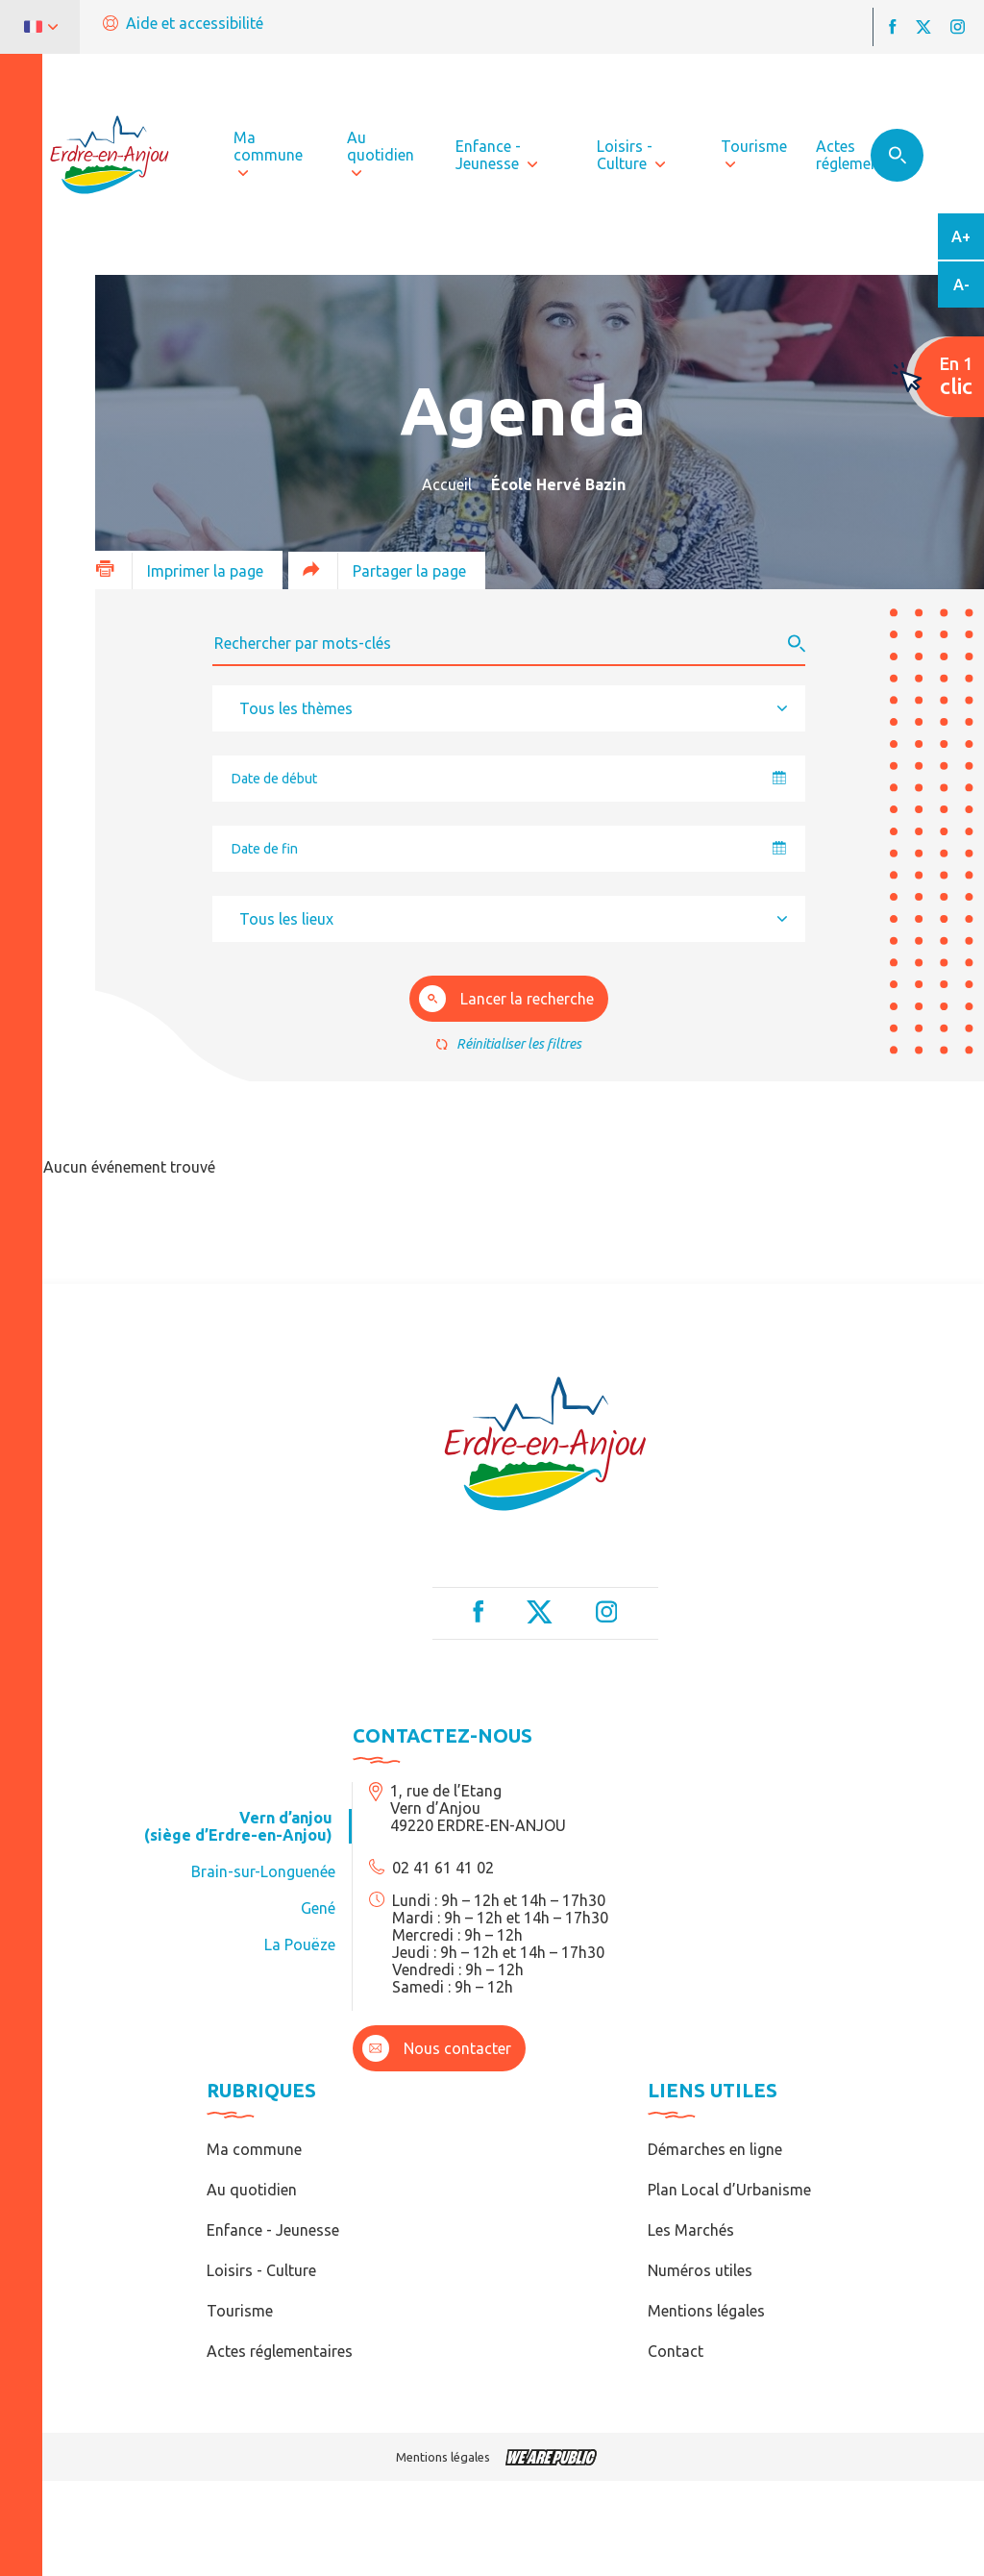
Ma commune (254, 2149)
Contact (675, 2351)
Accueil (447, 484)
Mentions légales (706, 2310)
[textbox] (302, 708)
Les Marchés (691, 2230)
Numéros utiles (700, 2270)
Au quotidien (252, 2189)
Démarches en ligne (715, 2149)
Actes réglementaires (280, 2351)
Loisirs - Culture (261, 2270)
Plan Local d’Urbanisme (729, 2189)
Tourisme (240, 2310)
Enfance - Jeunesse (273, 2230)
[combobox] (508, 708)
